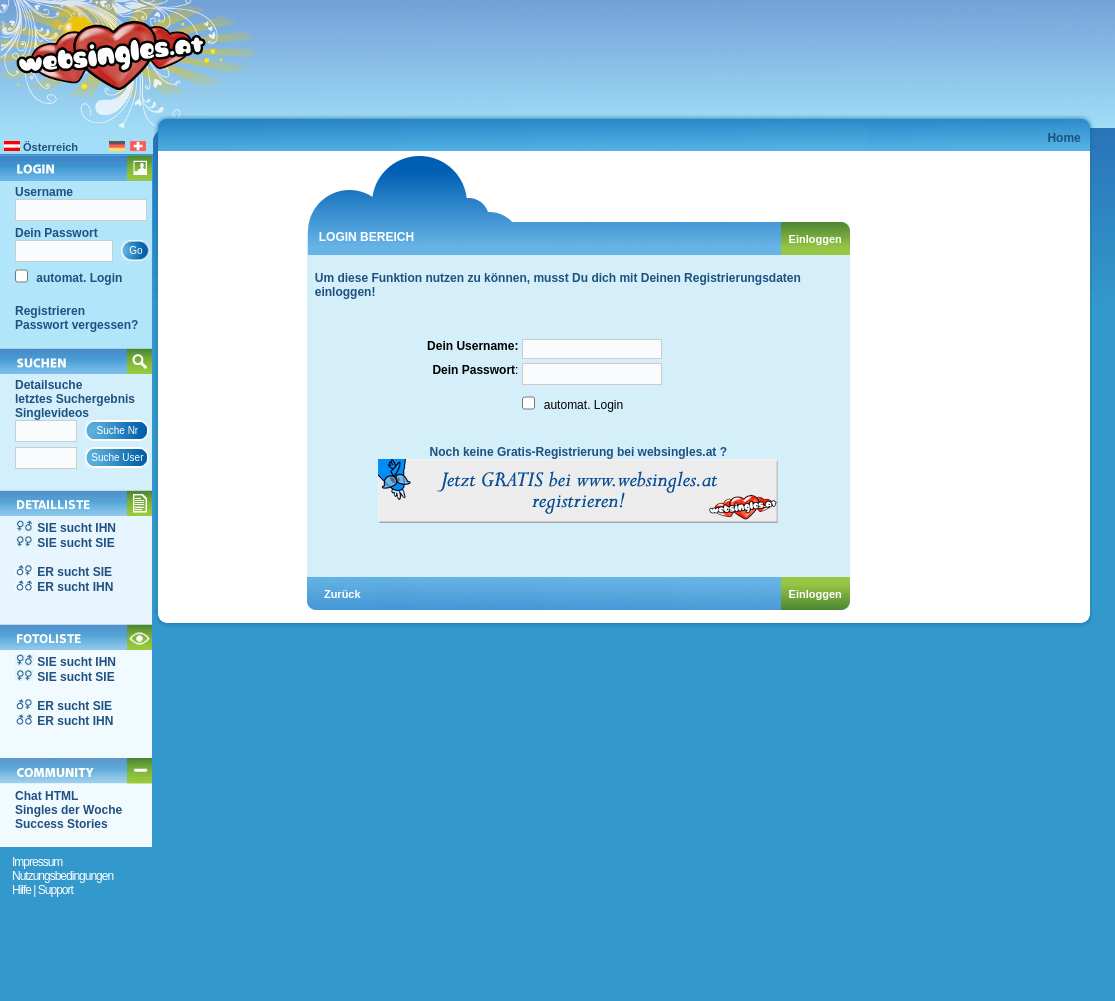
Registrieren (50, 311)
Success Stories (61, 824)
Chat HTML (46, 796)
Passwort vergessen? (76, 325)
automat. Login (77, 278)
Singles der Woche (68, 810)
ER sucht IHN (75, 587)
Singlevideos (52, 413)
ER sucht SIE (74, 572)
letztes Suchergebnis (75, 399)
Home (1063, 138)
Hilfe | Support (42, 890)
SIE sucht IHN (76, 528)
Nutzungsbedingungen (62, 876)
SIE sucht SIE (75, 543)
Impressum (37, 862)
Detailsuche (48, 385)
